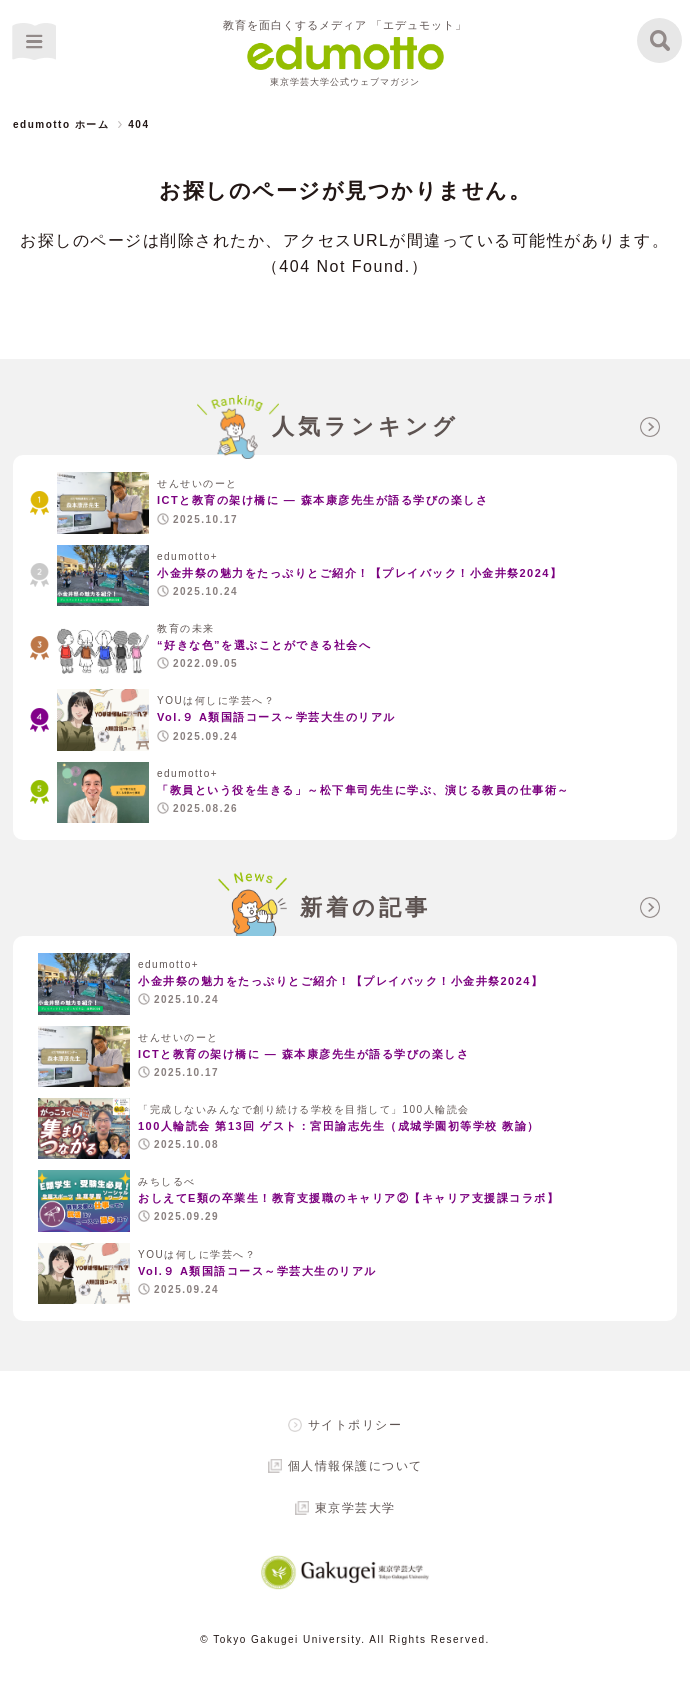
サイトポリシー (355, 1425)
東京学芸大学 (355, 1508)
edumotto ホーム (61, 124)
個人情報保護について (355, 1466)
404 (138, 124)
